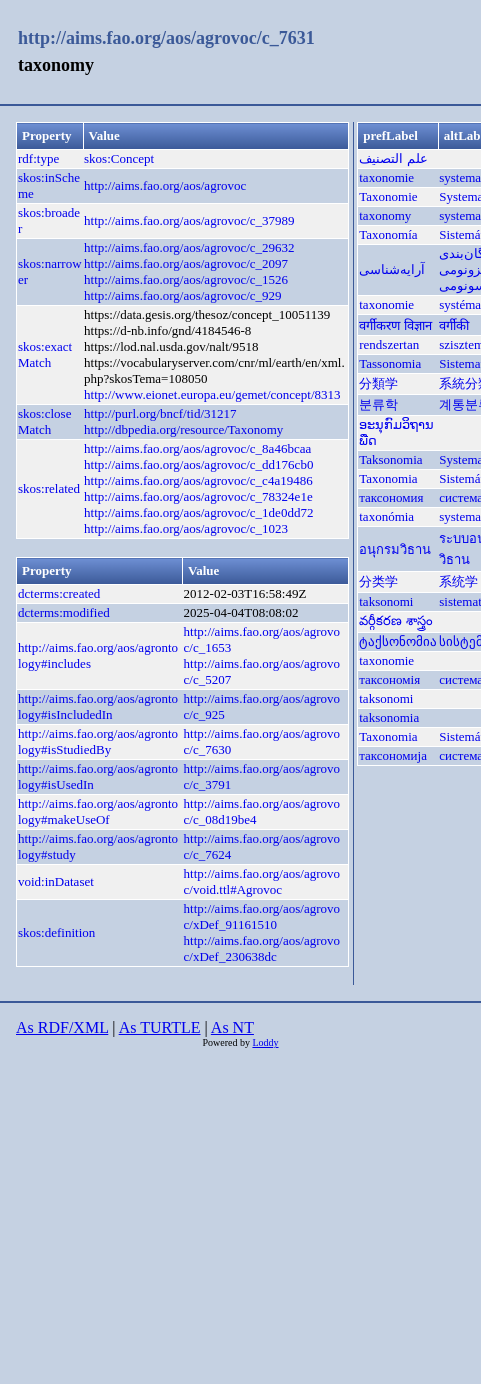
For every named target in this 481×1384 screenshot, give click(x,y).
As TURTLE (160, 1027)
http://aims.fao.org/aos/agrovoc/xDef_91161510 (262, 916)
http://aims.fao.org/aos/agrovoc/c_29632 (189, 247)
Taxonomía (388, 234)
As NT (232, 1027)
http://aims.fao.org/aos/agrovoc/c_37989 (189, 220)
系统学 (458, 581)
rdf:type (38, 158)
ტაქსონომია (398, 641)
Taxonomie (388, 196)
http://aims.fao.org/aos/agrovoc (165, 185)
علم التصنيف (393, 158)
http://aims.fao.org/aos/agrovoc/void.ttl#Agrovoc (262, 881)
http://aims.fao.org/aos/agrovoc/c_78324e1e (198, 496)
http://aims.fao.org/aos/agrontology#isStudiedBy (98, 741)
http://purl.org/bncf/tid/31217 (160, 413)
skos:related (49, 488)
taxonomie (386, 177)
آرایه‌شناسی (392, 269)
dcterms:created (59, 593)
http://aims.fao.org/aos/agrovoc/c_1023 (186, 528)
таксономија (393, 755)
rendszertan (389, 344)
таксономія (389, 679)
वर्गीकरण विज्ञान (395, 325)
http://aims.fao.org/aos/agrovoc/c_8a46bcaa (197, 448)
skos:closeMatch (44, 421)
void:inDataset (56, 881)
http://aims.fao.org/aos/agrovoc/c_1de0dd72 (198, 512)
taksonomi (386, 601)
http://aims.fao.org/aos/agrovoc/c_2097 (186, 263)
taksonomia (389, 717)
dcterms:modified (64, 612)
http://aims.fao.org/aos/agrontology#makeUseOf (98, 811)
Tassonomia (390, 363)
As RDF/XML (62, 1027)
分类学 (378, 581)
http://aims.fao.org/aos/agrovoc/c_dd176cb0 (198, 464)
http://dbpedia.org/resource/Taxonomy (183, 429)
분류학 (378, 404)
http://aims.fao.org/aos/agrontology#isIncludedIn (98, 706)
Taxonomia (388, 478)
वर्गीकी (454, 325)
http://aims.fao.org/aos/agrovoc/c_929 (183, 295)
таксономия (391, 497)
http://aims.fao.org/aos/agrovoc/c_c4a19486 (198, 480)
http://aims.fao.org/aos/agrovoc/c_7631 (166, 38)
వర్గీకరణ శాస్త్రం (395, 620)
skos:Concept (119, 158)
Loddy (265, 1042)
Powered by (227, 1042)
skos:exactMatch (45, 354)
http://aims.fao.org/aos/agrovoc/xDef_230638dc (262, 948)
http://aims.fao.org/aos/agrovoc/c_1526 (186, 279)
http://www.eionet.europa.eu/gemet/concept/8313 (212, 394)
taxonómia (386, 516)
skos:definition (56, 932)
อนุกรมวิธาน (395, 549)
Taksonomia (390, 459)
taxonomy (385, 215)
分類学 (378, 383)
